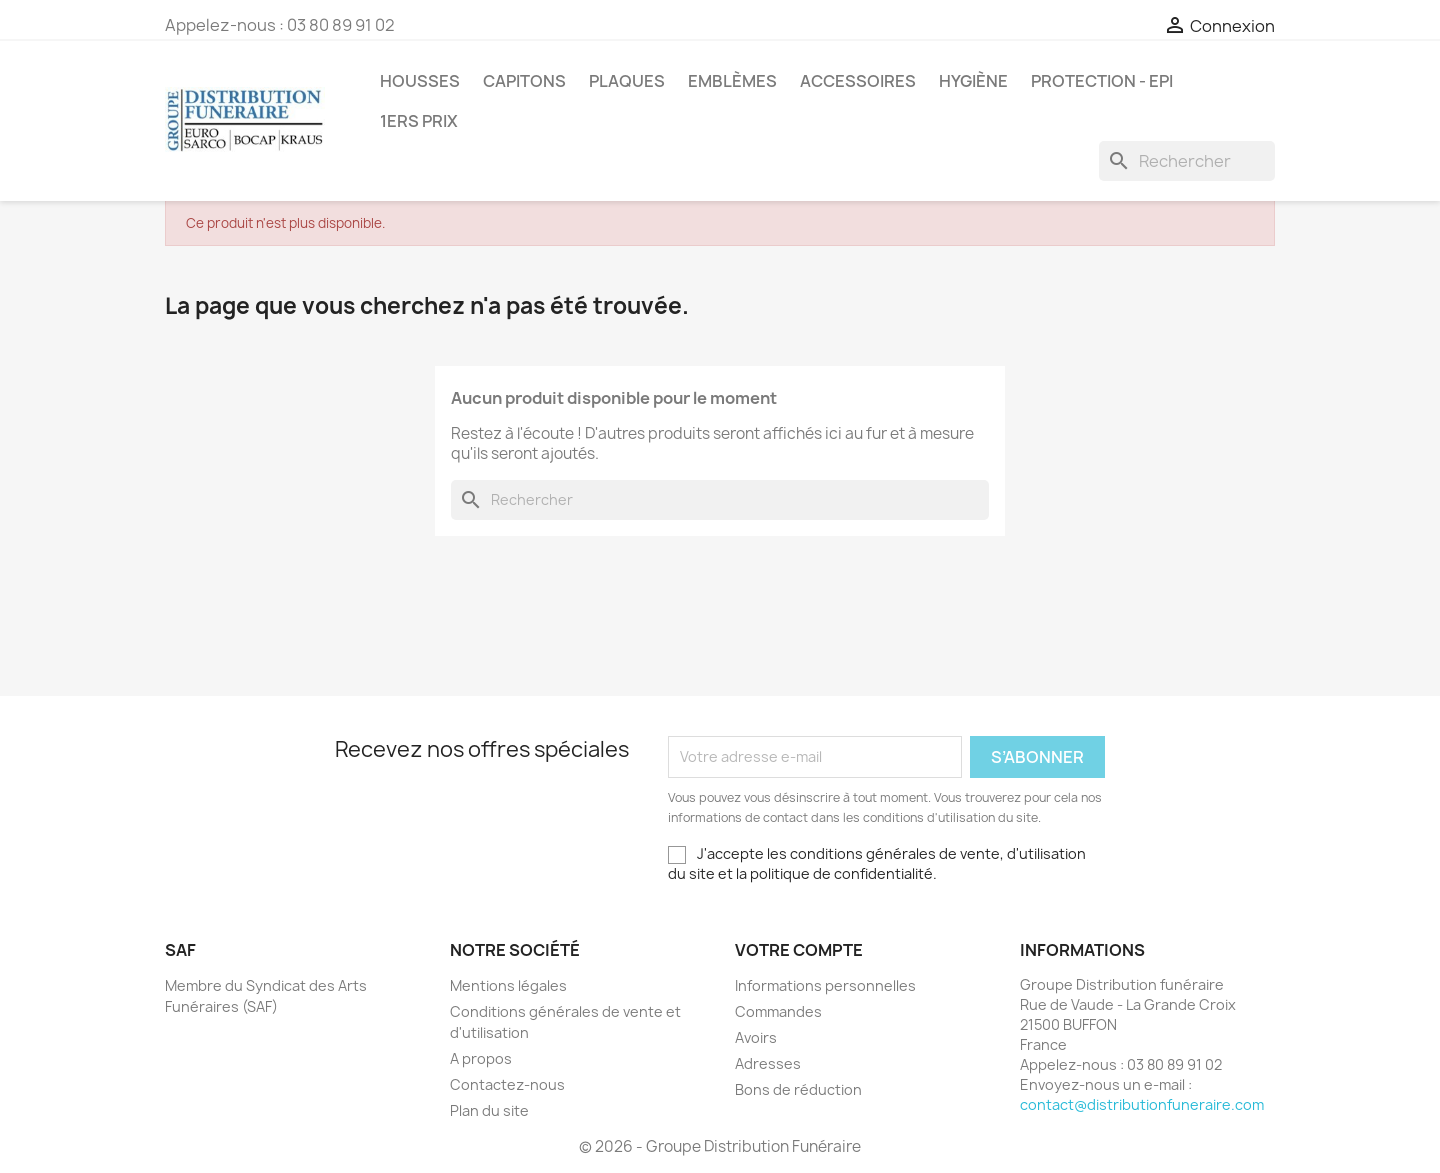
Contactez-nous (507, 1084)
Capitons (524, 81)
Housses (420, 81)
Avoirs (756, 1037)
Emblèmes (732, 81)
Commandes (778, 1011)
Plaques (627, 81)
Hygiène (973, 81)
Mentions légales (508, 985)
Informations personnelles (825, 985)
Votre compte (799, 950)
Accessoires (858, 81)
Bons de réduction (798, 1089)
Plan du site (489, 1110)
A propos (481, 1058)
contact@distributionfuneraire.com (1142, 1104)
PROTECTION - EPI (1102, 81)
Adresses (768, 1063)
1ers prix (419, 121)
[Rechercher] (1187, 161)
